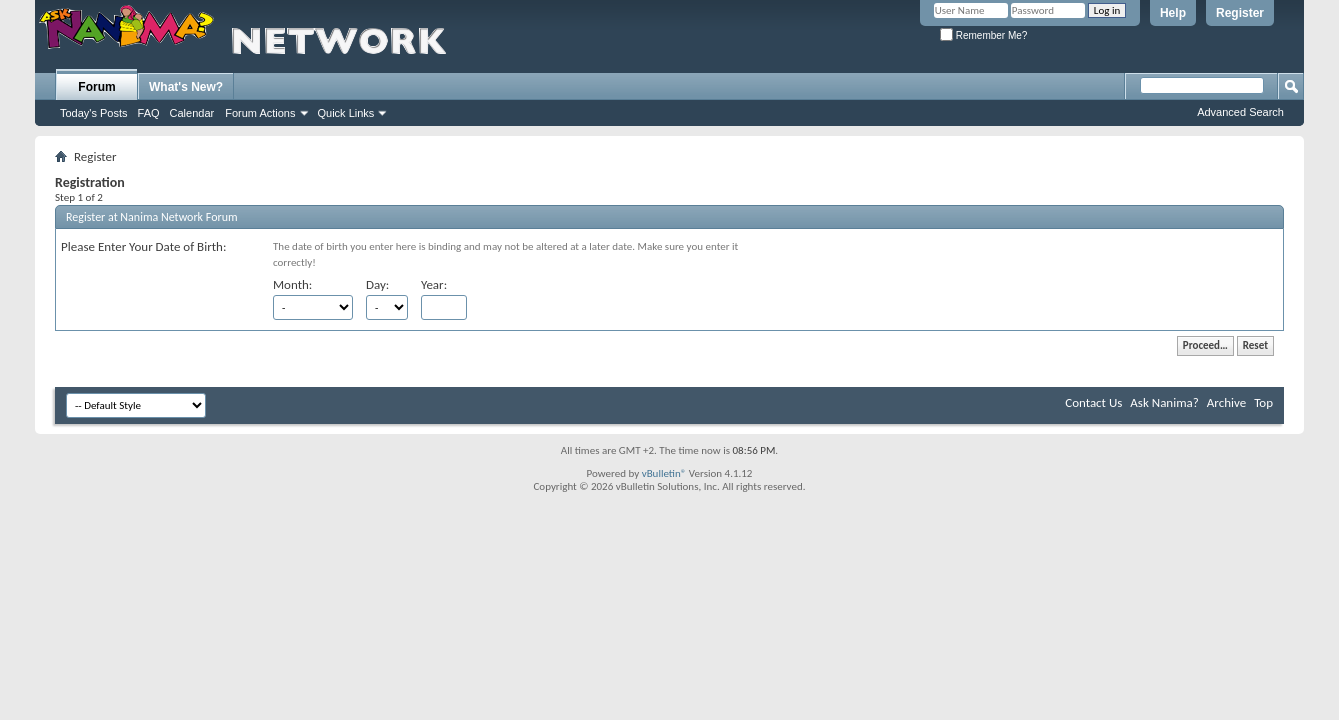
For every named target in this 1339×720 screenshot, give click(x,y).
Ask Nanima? (1164, 402)
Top (1263, 402)
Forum (96, 87)
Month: (292, 284)
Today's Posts (94, 113)
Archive (1226, 402)
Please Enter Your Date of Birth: (143, 246)
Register (1240, 13)
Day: (377, 284)
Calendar (192, 113)
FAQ (149, 113)
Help (1173, 13)
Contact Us (1093, 402)
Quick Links (346, 113)
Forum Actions (260, 113)
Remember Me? (983, 35)
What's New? (186, 87)
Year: (434, 284)
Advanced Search (1240, 112)
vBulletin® (664, 473)
